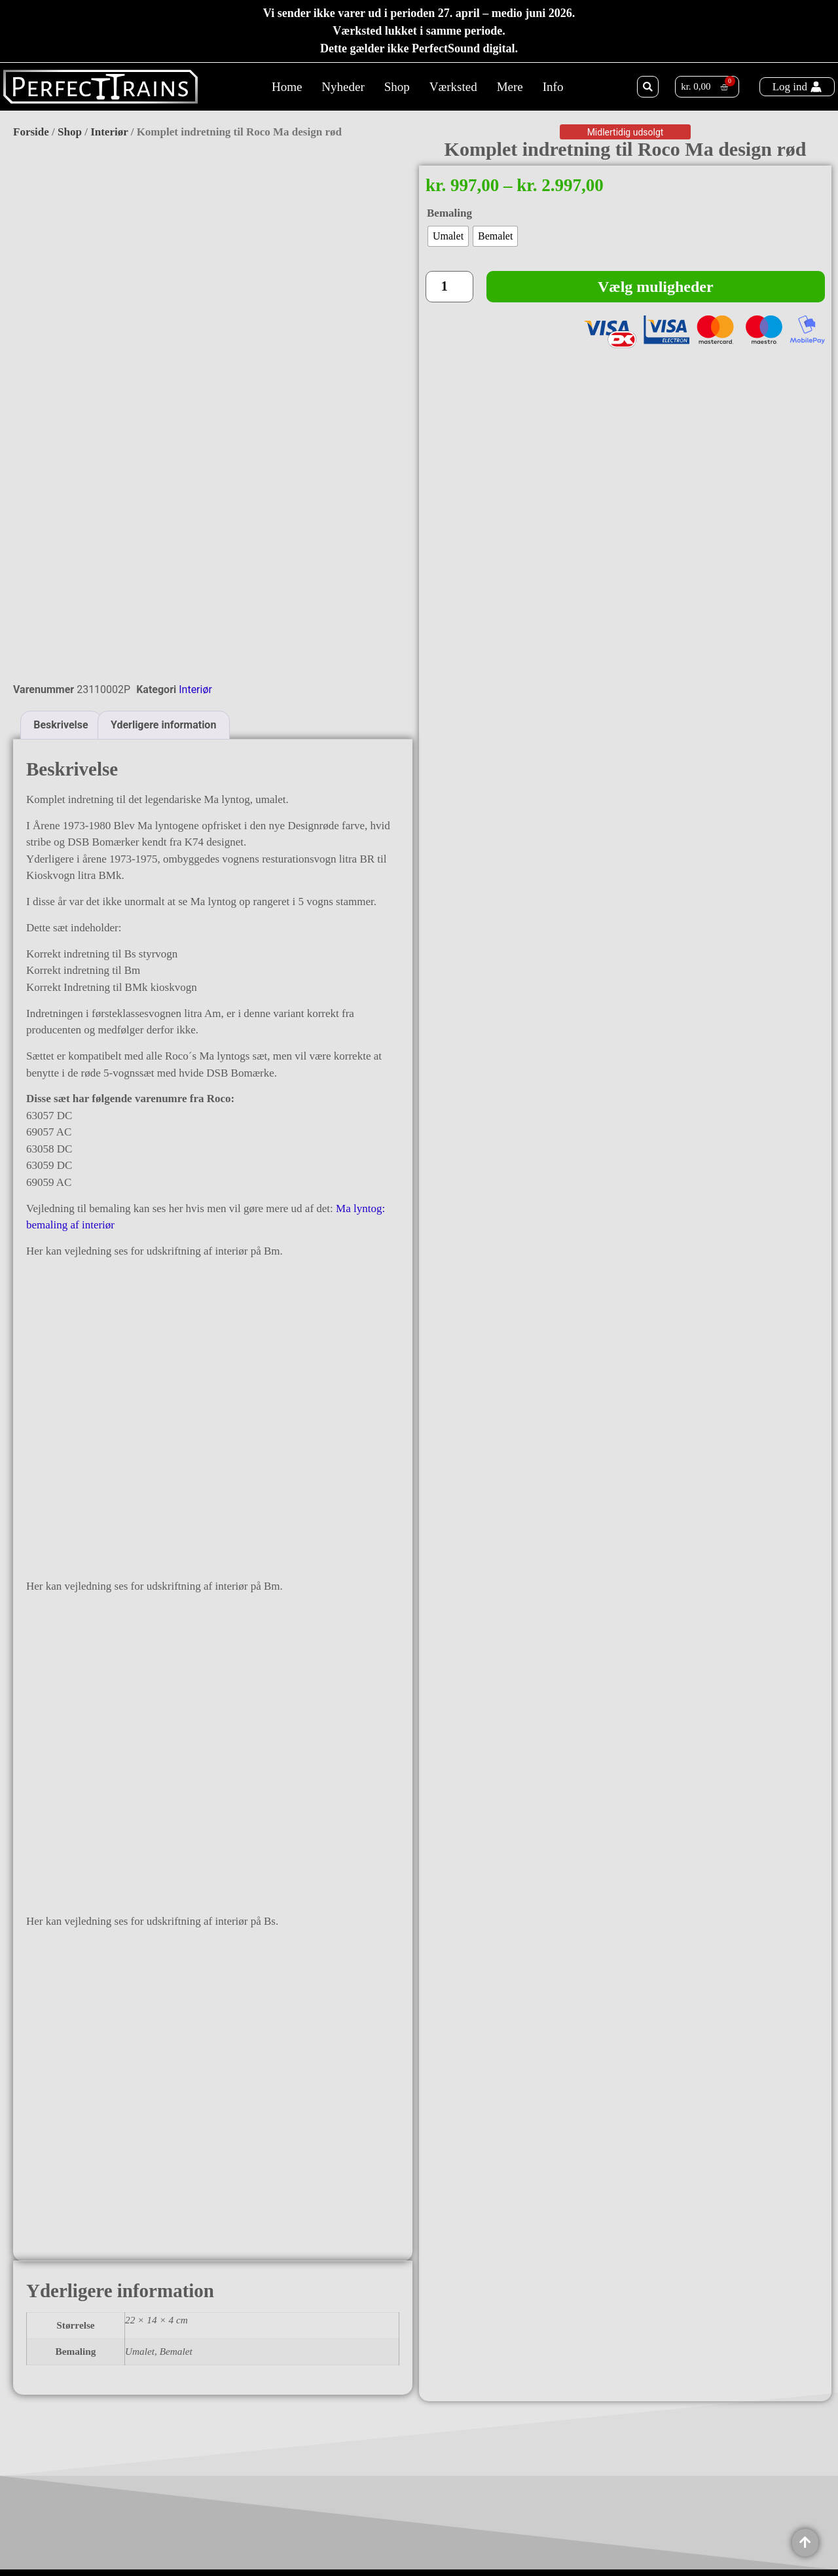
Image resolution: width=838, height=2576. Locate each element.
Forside (31, 132)
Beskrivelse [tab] (60, 577)
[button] (648, 87)
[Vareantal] (449, 286)
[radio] (448, 236)
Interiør (109, 132)
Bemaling (449, 213)
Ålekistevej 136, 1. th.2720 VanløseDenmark (132, 2506)
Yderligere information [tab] (163, 577)
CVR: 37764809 (118, 2550)
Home (287, 87)
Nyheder (342, 87)
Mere (510, 87)
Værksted (453, 87)
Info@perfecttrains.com (135, 2535)
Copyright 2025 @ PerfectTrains (419, 2538)
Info (553, 87)
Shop (397, 87)
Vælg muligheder (656, 286)
